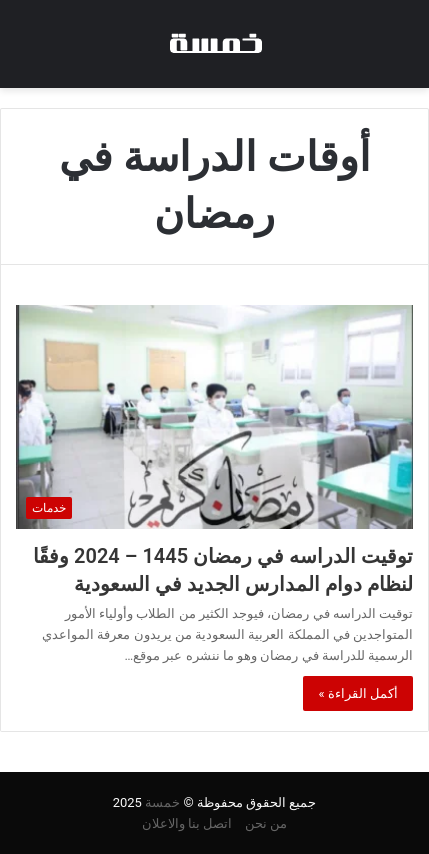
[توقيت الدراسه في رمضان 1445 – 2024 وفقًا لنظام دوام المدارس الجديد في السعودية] (214, 417)
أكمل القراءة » (358, 693)
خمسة (162, 802)
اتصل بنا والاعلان (187, 823)
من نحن (266, 823)
